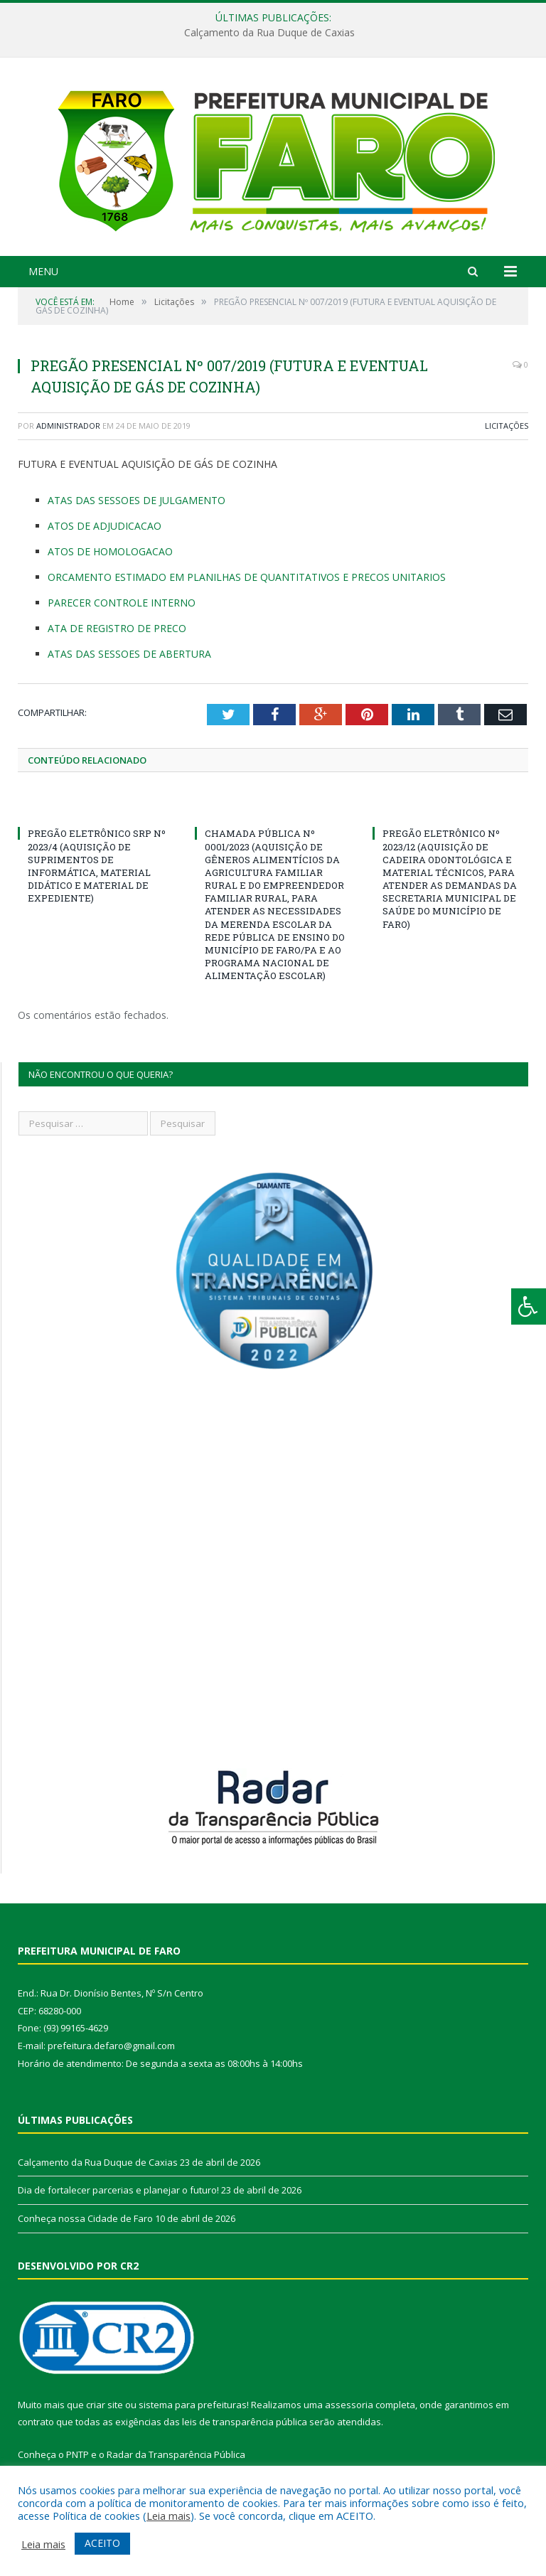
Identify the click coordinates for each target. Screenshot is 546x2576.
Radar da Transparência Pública (176, 2454)
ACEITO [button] (102, 2543)
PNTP (77, 2454)
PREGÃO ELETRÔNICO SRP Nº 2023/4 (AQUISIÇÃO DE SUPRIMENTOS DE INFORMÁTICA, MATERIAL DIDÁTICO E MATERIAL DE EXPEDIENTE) (97, 865)
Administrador (68, 425)
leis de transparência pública (244, 2421)
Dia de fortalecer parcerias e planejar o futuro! (118, 2190)
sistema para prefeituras (193, 2404)
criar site (104, 2404)
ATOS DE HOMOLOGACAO (110, 551)
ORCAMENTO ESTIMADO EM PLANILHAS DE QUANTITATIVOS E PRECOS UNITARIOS (247, 577)
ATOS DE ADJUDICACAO (104, 526)
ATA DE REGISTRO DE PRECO (117, 628)
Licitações (506, 425)
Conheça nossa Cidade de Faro (85, 2218)
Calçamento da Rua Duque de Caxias (269, 32)
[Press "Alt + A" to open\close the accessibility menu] (528, 1306)
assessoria (349, 2404)
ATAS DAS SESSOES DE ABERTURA (129, 654)
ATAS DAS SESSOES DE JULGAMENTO (136, 500)
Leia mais (168, 2515)
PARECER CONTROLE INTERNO (122, 602)
